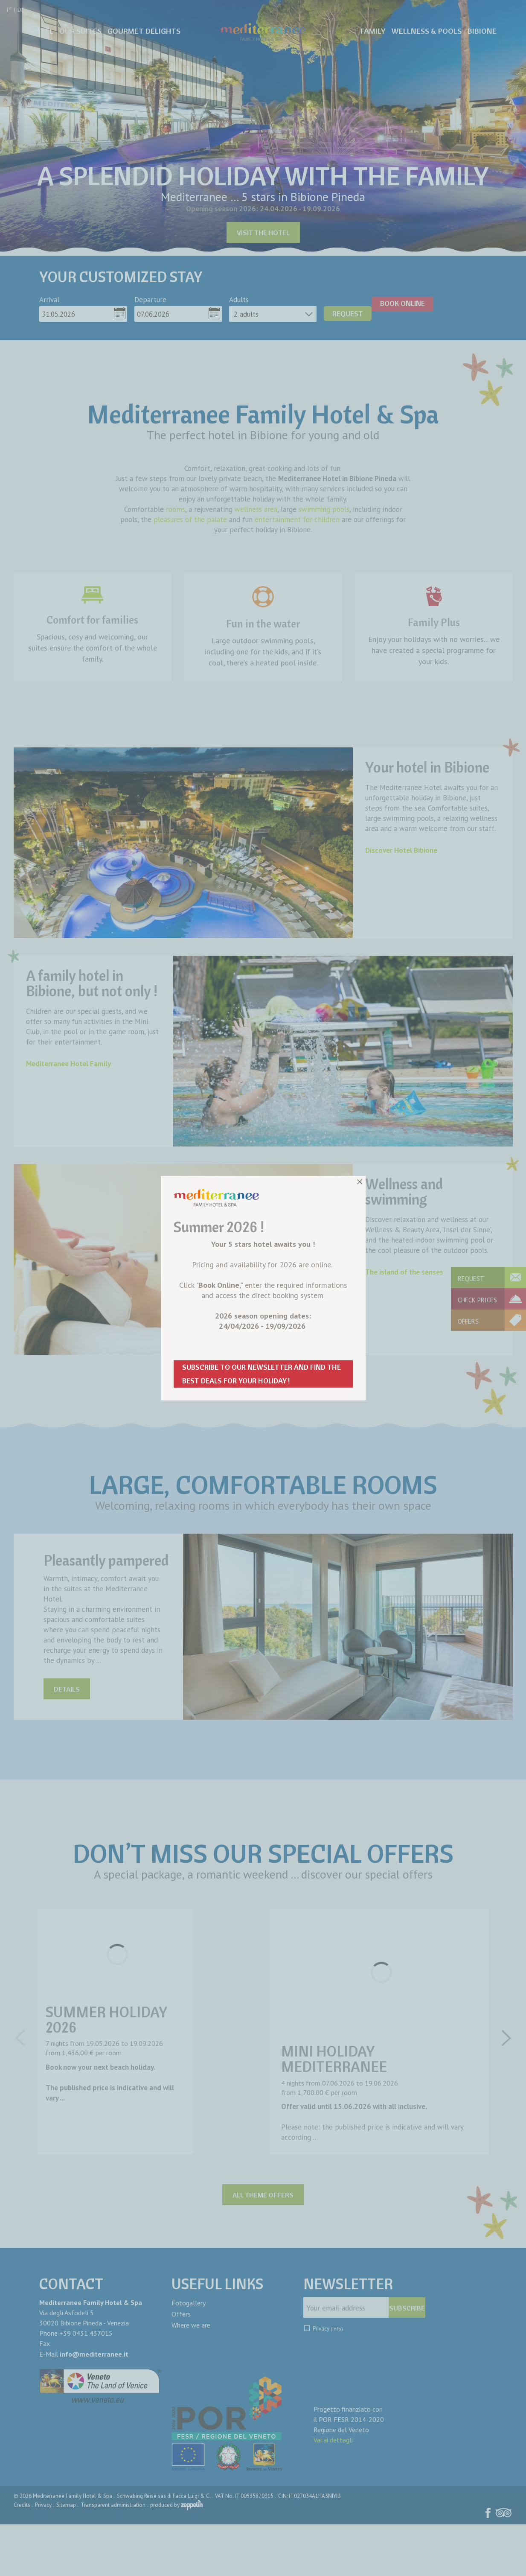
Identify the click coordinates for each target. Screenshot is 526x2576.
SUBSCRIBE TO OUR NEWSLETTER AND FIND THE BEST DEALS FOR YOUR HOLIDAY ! (261, 1373)
